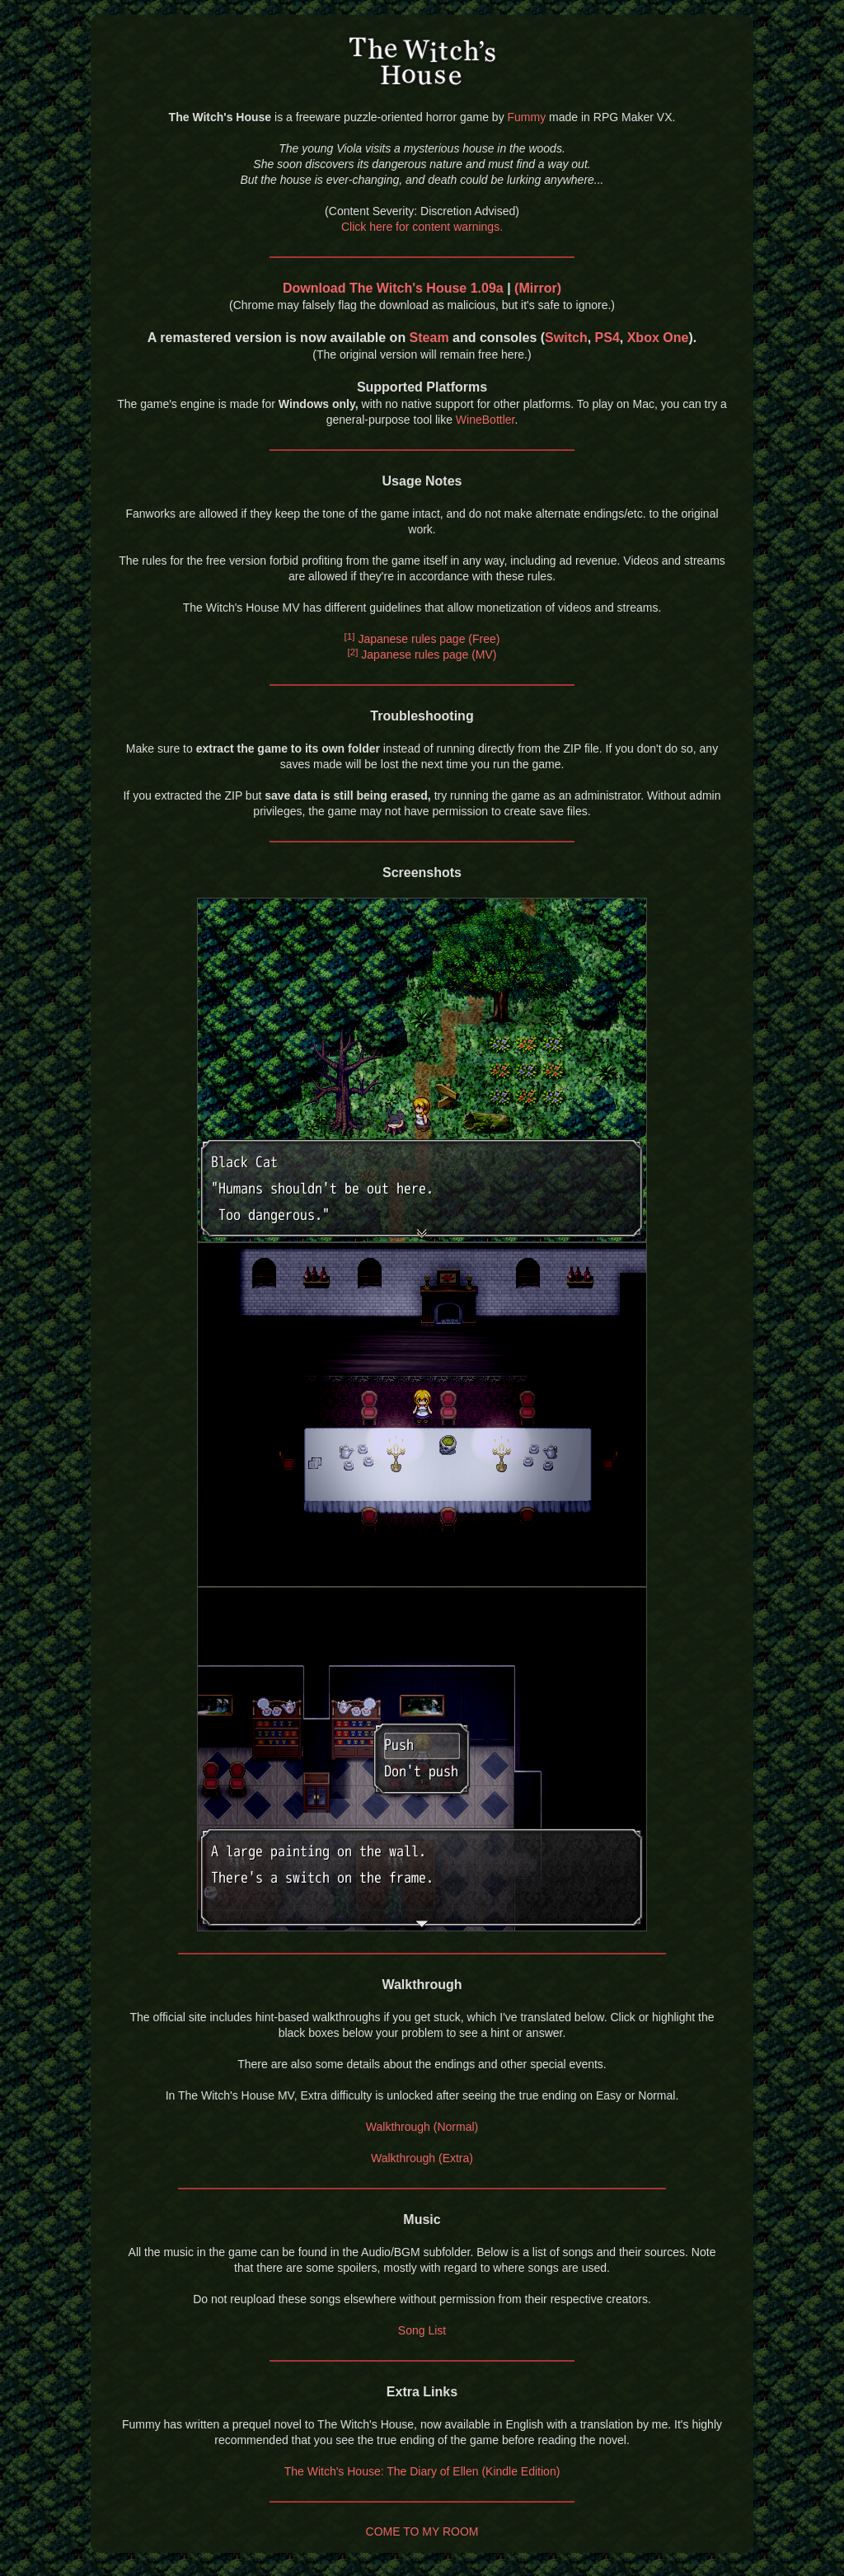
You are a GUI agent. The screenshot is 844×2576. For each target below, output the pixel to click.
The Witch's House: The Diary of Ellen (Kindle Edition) (422, 2471)
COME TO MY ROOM (422, 2531)
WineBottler (485, 419)
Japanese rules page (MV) (421, 654)
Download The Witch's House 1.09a (393, 288)
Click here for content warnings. (422, 226)
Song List (422, 2330)
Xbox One (658, 338)
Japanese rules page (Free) (422, 638)
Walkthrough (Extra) (422, 2158)
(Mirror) (537, 288)
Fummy (527, 117)
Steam (429, 338)
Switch (566, 338)
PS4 (607, 338)
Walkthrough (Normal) (422, 2126)
